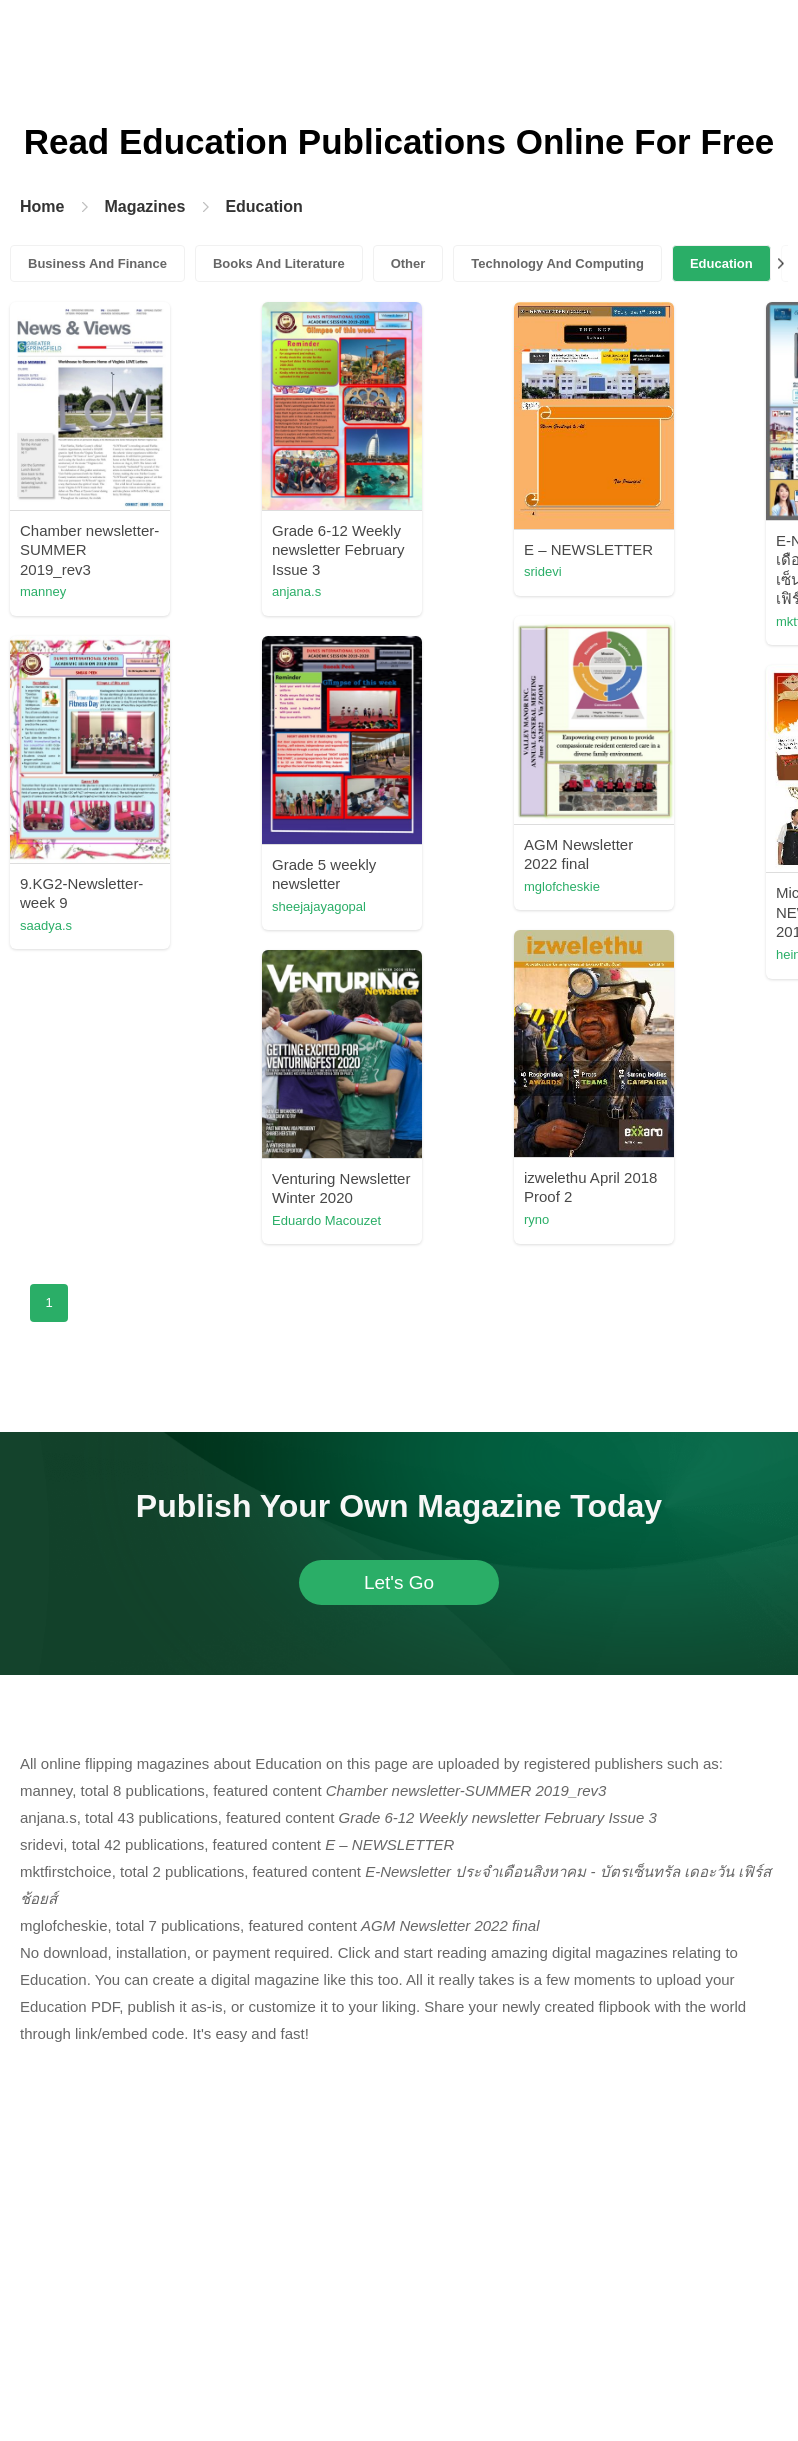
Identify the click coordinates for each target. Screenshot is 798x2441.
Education (263, 206)
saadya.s (46, 925)
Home (42, 206)
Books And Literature (279, 263)
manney (43, 591)
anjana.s (296, 591)
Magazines (144, 206)
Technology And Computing (557, 263)
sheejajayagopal (319, 906)
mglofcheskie (562, 886)
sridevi (543, 571)
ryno (536, 1219)
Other (408, 263)
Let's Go (399, 1582)
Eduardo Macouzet (326, 1220)
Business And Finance (97, 263)
